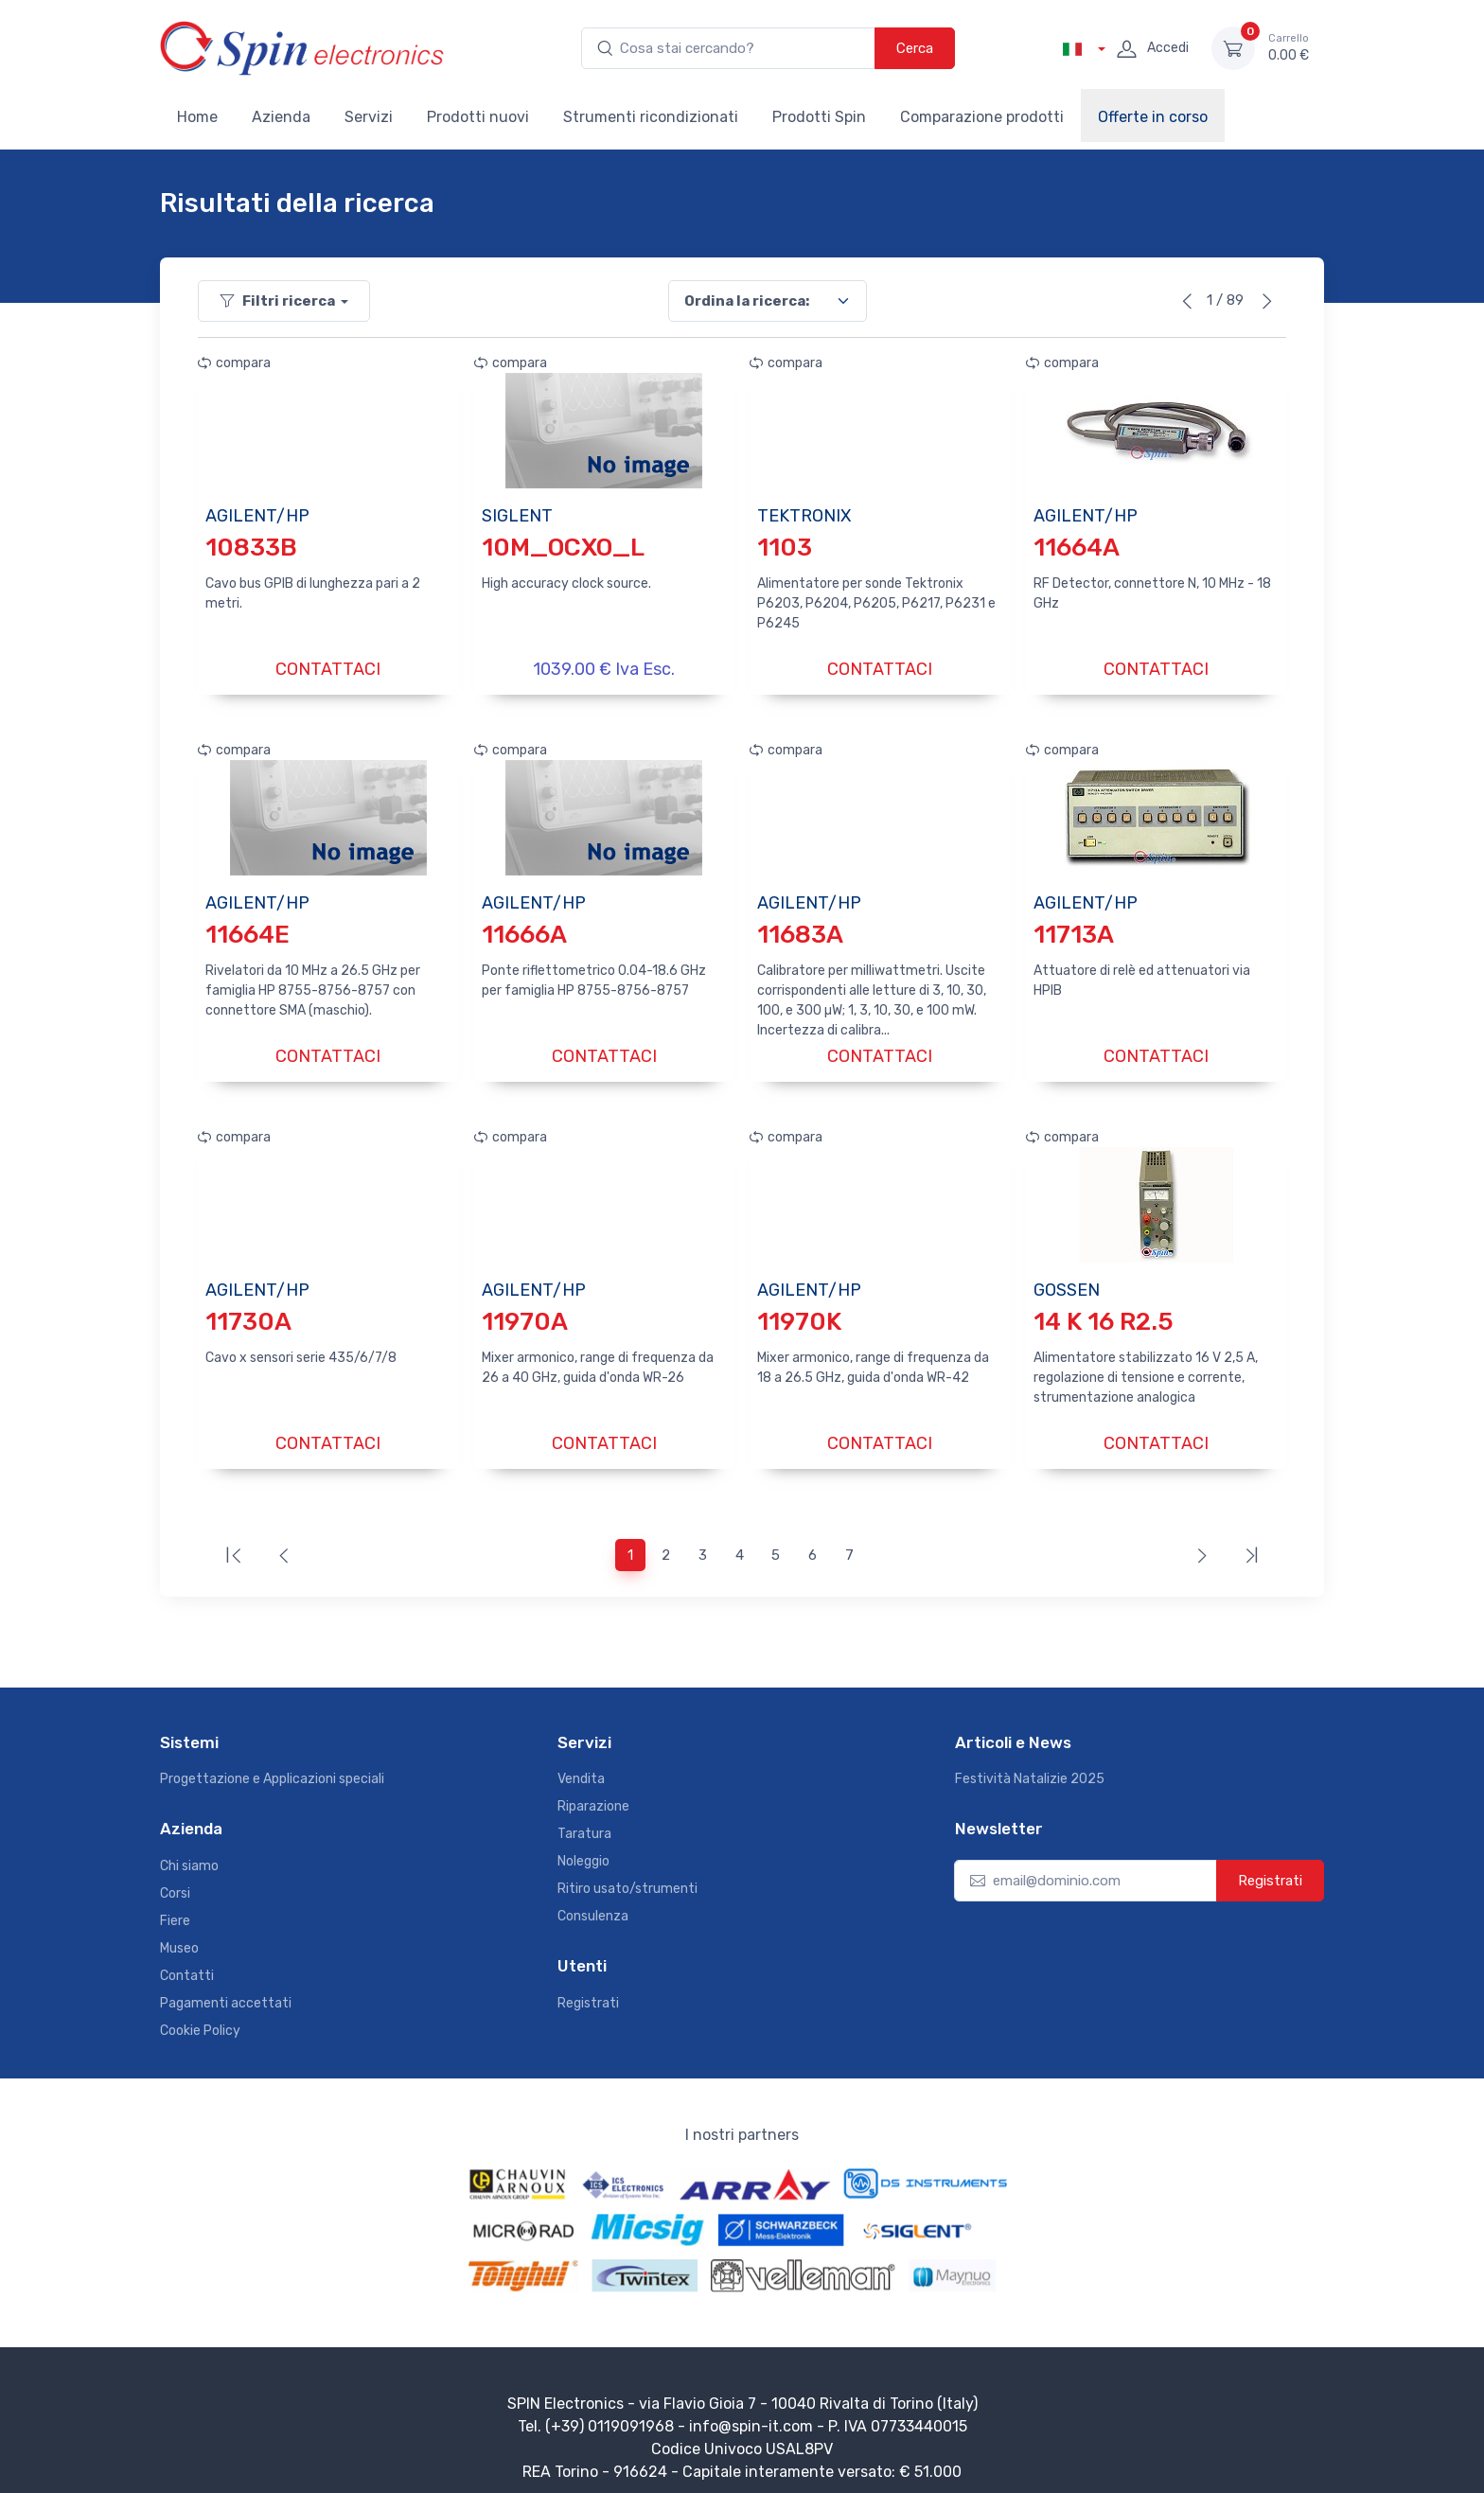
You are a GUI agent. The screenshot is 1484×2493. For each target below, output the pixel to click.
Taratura (584, 1820)
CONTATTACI (327, 669)
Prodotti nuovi (478, 117)
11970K (799, 1312)
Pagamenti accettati (226, 1990)
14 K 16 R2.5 (1104, 1312)
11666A (524, 930)
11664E (247, 930)
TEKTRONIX (804, 515)
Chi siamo (189, 1853)
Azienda (281, 117)
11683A (800, 930)
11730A (248, 1312)
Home (197, 117)
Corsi (175, 1880)
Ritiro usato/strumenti (627, 1875)
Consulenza (592, 1903)
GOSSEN (1067, 1280)
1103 (784, 547)
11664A (1077, 547)
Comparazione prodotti (982, 117)
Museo (179, 1935)
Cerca (914, 48)
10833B (251, 547)
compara (234, 363)
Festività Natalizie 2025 (1029, 1766)
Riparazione (593, 1793)
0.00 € (1288, 47)
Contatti (187, 1962)
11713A (1074, 930)
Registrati (588, 1990)
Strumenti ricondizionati (650, 117)
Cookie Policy (200, 2017)
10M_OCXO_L (563, 547)
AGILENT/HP (257, 515)
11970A (525, 1312)
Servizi (368, 117)
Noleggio (583, 1848)
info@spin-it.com (751, 2413)
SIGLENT (517, 515)
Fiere (175, 1908)
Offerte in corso (1153, 117)
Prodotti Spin (819, 117)
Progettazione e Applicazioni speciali (272, 1766)
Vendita (581, 1766)
